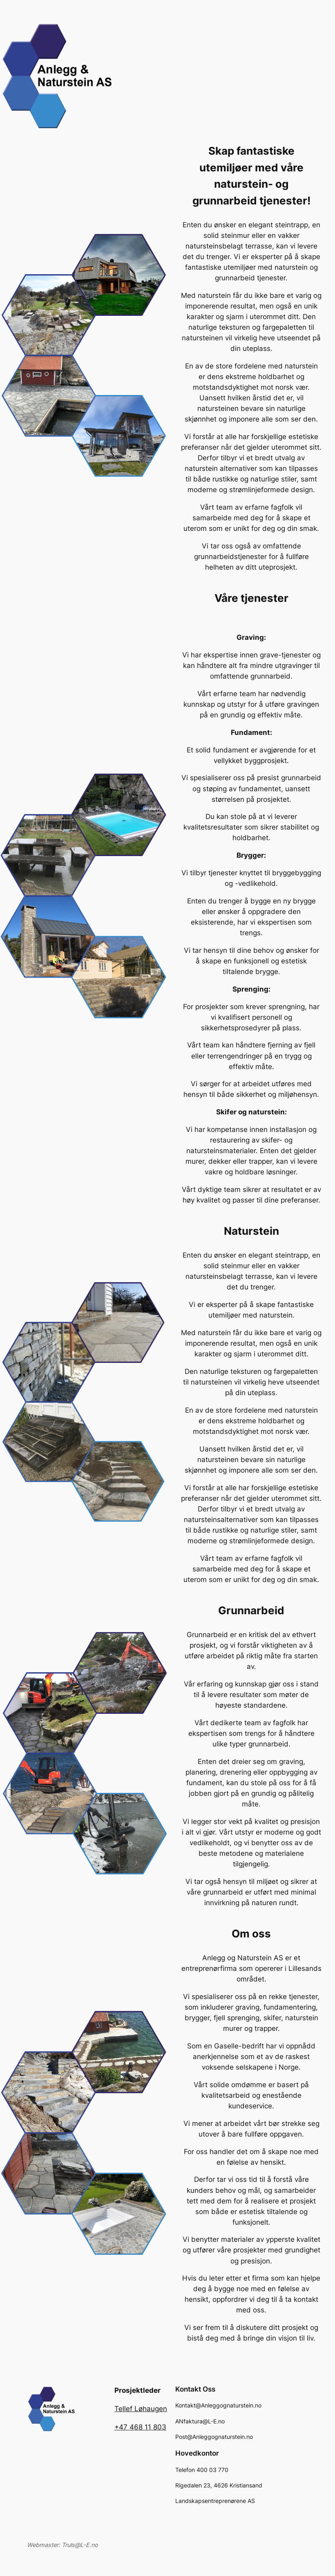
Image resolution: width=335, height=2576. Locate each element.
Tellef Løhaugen (140, 2409)
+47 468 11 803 (140, 2427)
